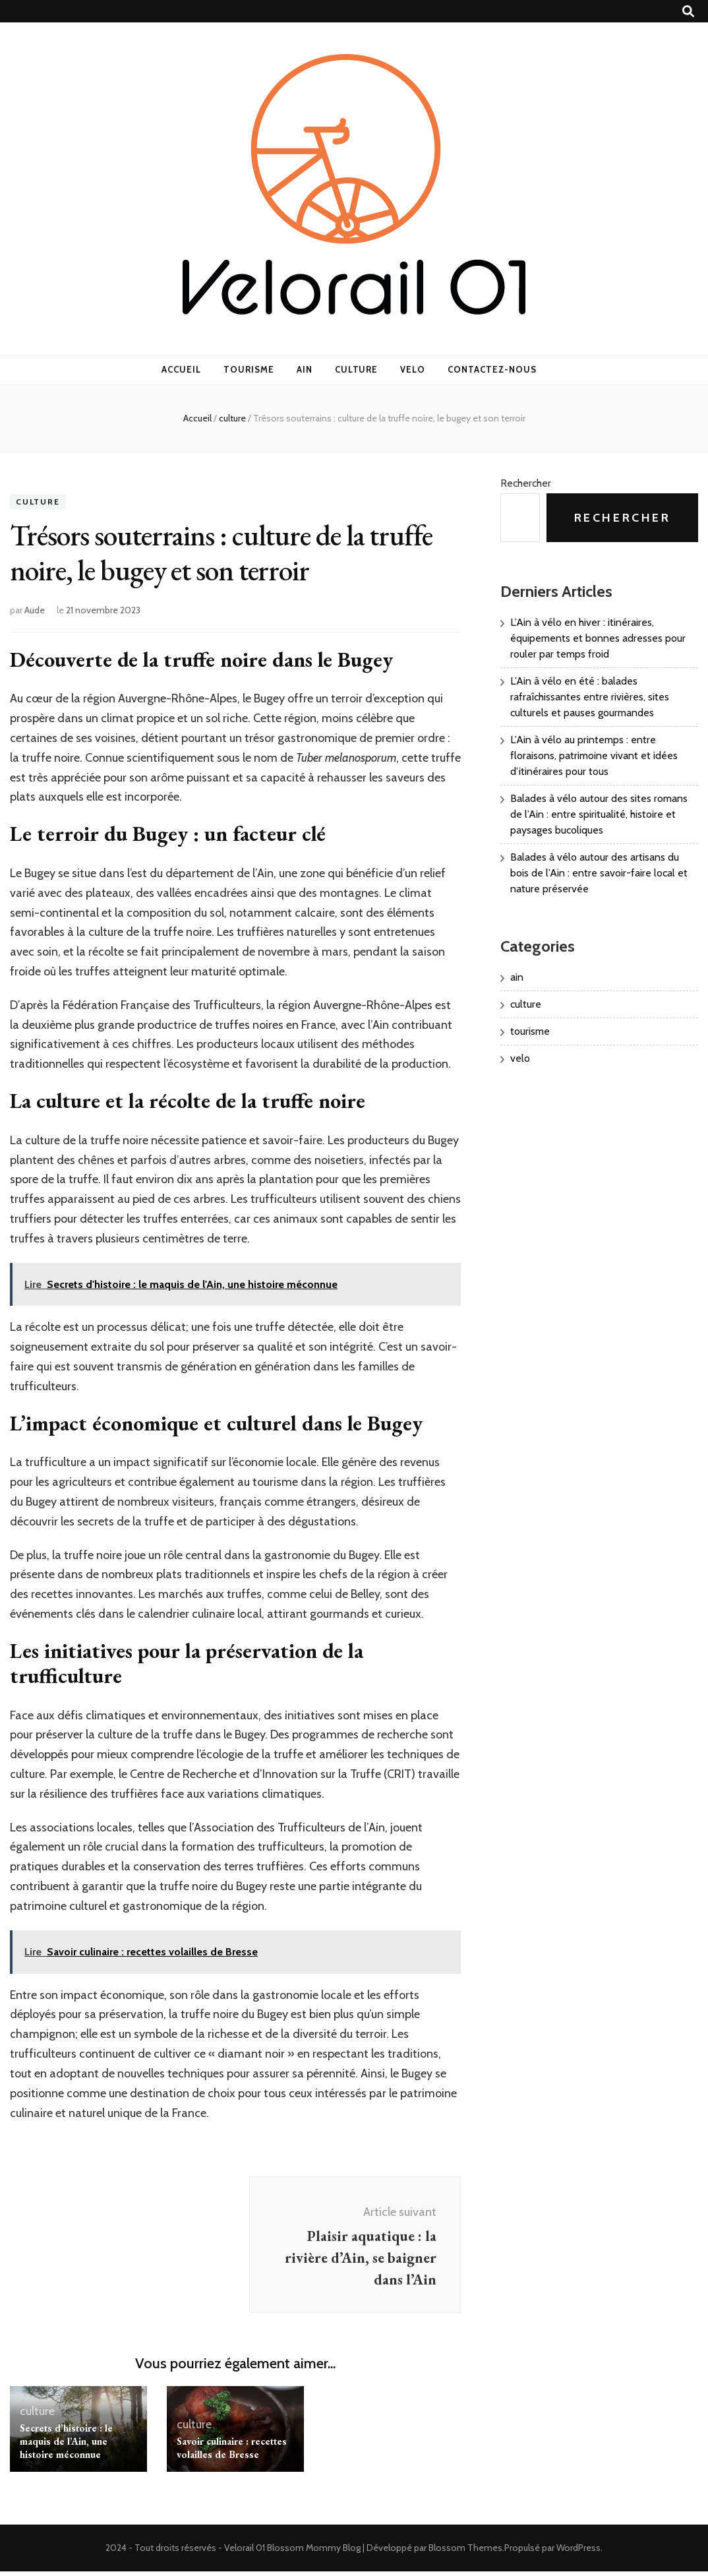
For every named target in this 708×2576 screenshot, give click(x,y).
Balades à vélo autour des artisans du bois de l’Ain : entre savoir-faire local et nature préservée (599, 873)
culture (356, 369)
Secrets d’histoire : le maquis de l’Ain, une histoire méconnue (66, 2445)
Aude (34, 610)
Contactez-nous (492, 369)
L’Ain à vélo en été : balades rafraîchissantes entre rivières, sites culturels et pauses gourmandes (589, 697)
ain (304, 369)
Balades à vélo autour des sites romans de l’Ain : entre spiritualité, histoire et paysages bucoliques (599, 814)
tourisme (248, 369)
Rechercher (525, 483)
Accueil (181, 369)
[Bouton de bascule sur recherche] (688, 11)
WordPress (578, 2552)
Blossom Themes (465, 2552)
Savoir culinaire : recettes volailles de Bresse (232, 2452)
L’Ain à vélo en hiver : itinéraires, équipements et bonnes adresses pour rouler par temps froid (598, 638)
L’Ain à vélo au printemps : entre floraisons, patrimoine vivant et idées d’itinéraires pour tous (594, 755)
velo (412, 369)
